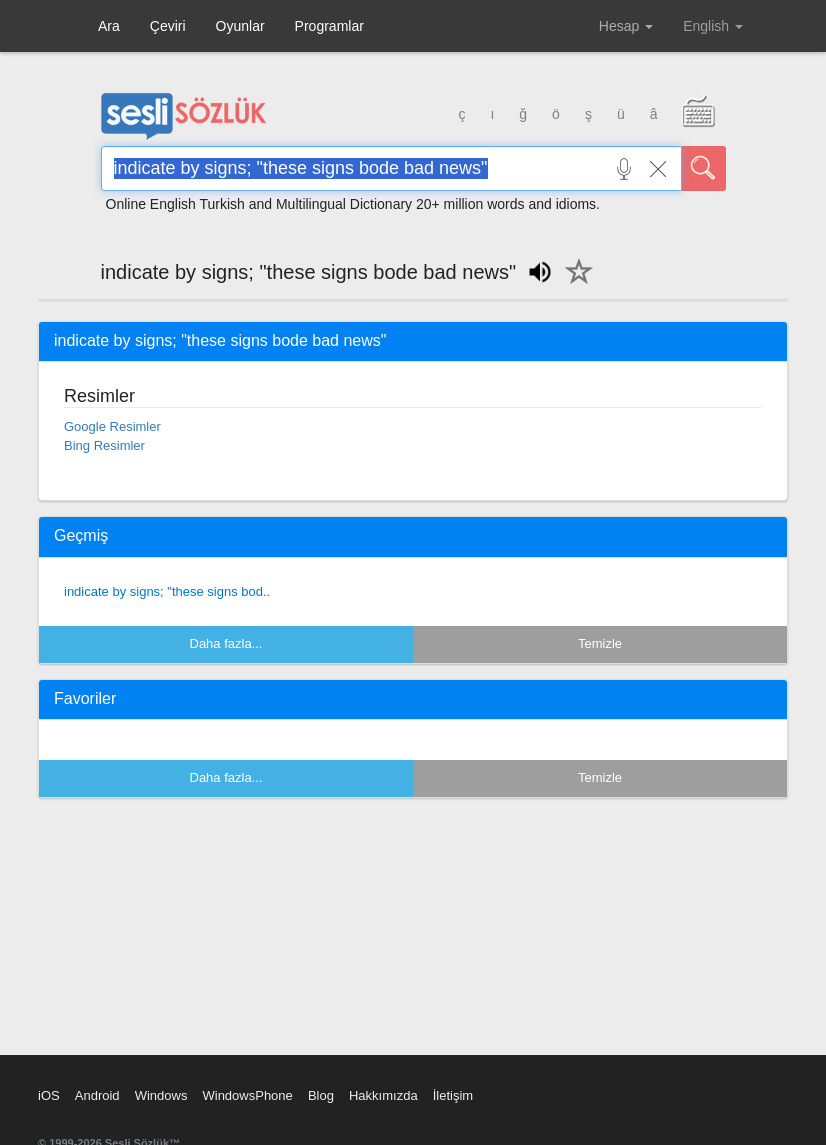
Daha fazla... (226, 643)
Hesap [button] (626, 26)
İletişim (453, 1095)
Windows (161, 1095)
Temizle (600, 643)
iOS (49, 1095)
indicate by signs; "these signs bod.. (167, 591)
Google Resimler (112, 426)
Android (97, 1095)
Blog (321, 1095)
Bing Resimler (104, 445)
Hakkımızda (383, 1095)
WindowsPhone (247, 1095)
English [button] (713, 26)
